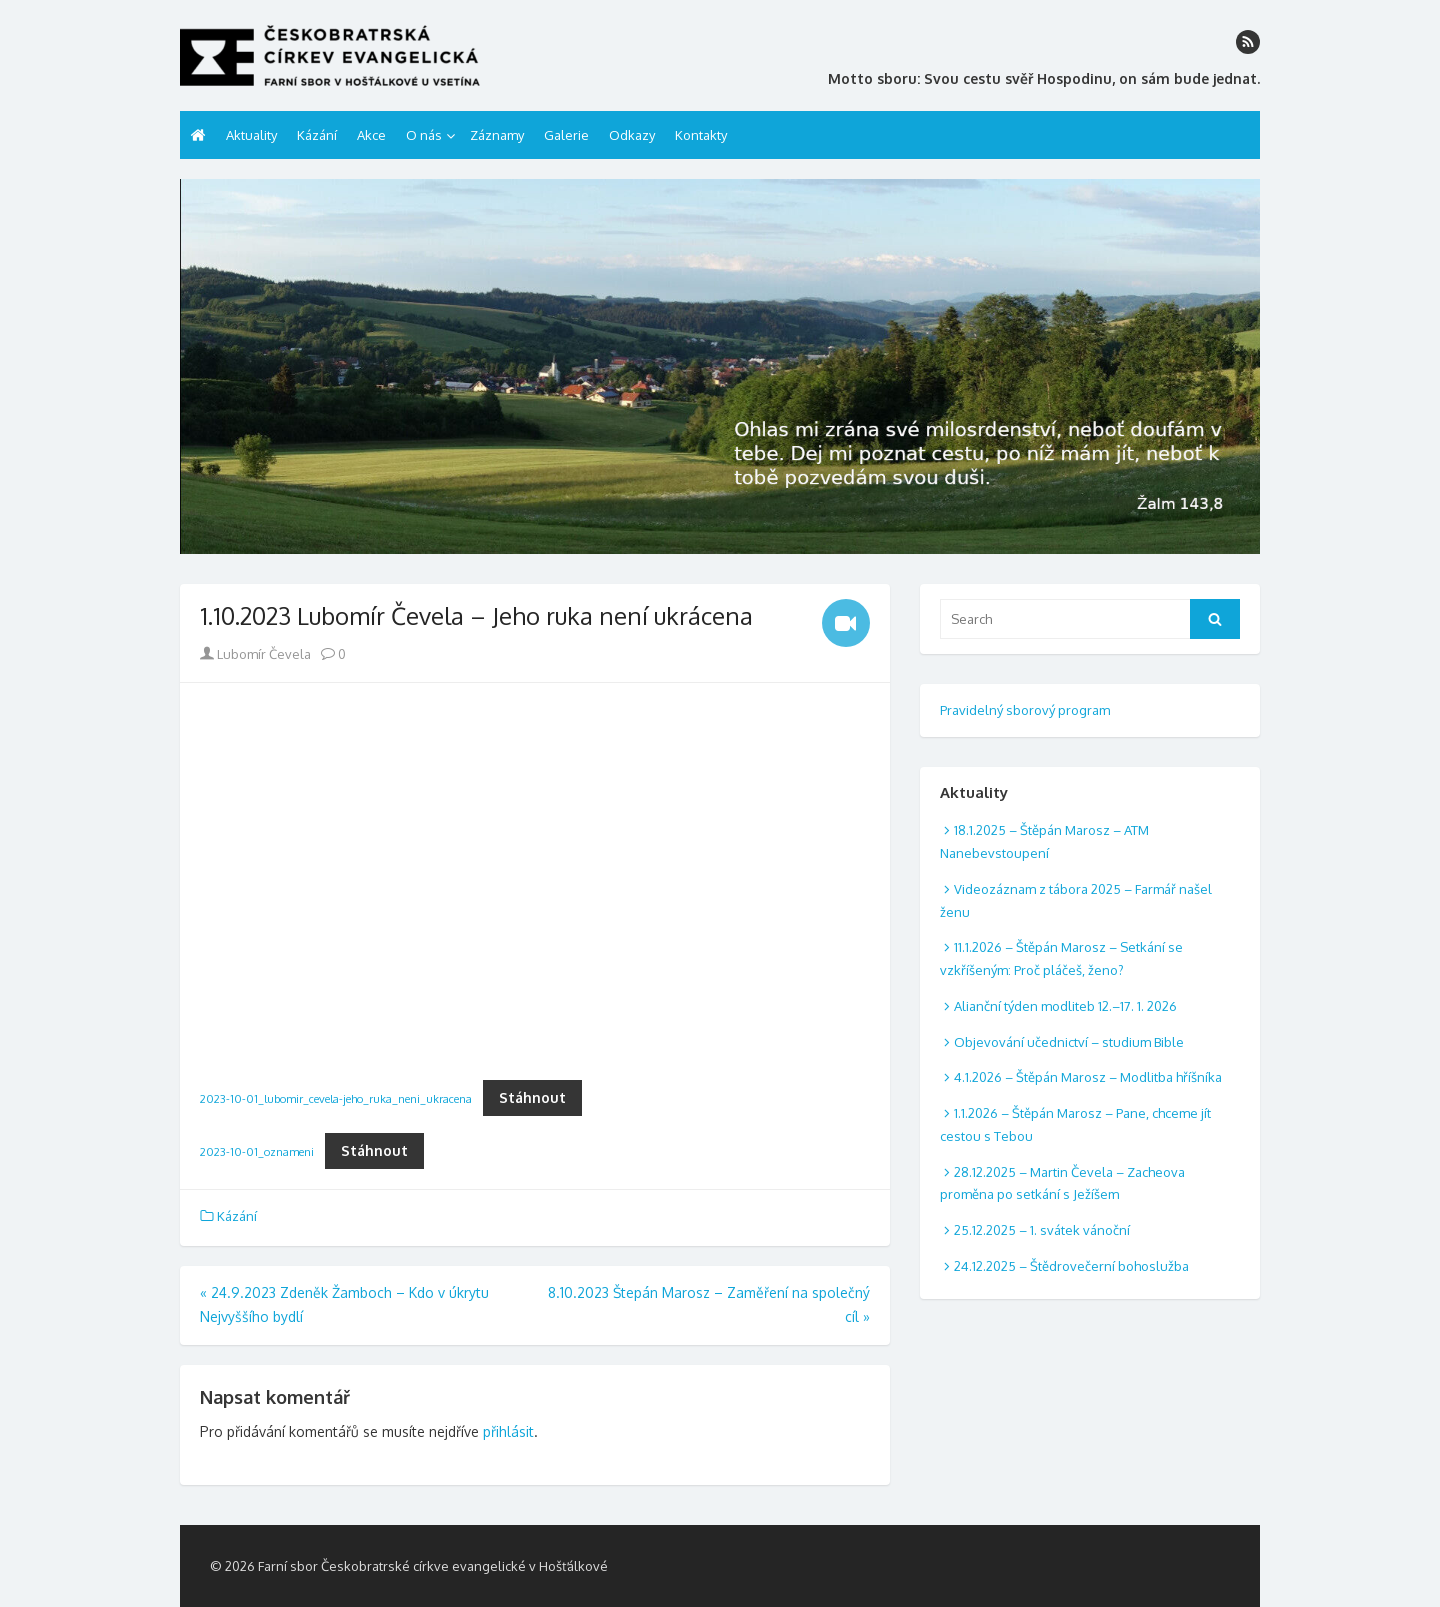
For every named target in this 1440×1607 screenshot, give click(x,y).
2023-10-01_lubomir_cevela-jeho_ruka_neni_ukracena (336, 1098)
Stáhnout (532, 1097)
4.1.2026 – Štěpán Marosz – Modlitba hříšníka (1088, 1077)
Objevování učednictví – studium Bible (1069, 1042)
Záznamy (497, 135)
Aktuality (251, 135)
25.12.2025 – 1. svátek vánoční (1042, 1230)
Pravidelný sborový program (1025, 710)
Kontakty (701, 135)
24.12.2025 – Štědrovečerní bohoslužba (1071, 1266)
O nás (424, 135)
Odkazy (632, 135)
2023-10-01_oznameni (257, 1151)
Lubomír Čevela (255, 654)
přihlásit (508, 1431)
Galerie (566, 135)
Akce (371, 135)
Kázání (317, 135)
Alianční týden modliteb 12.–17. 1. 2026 (1065, 1006)
